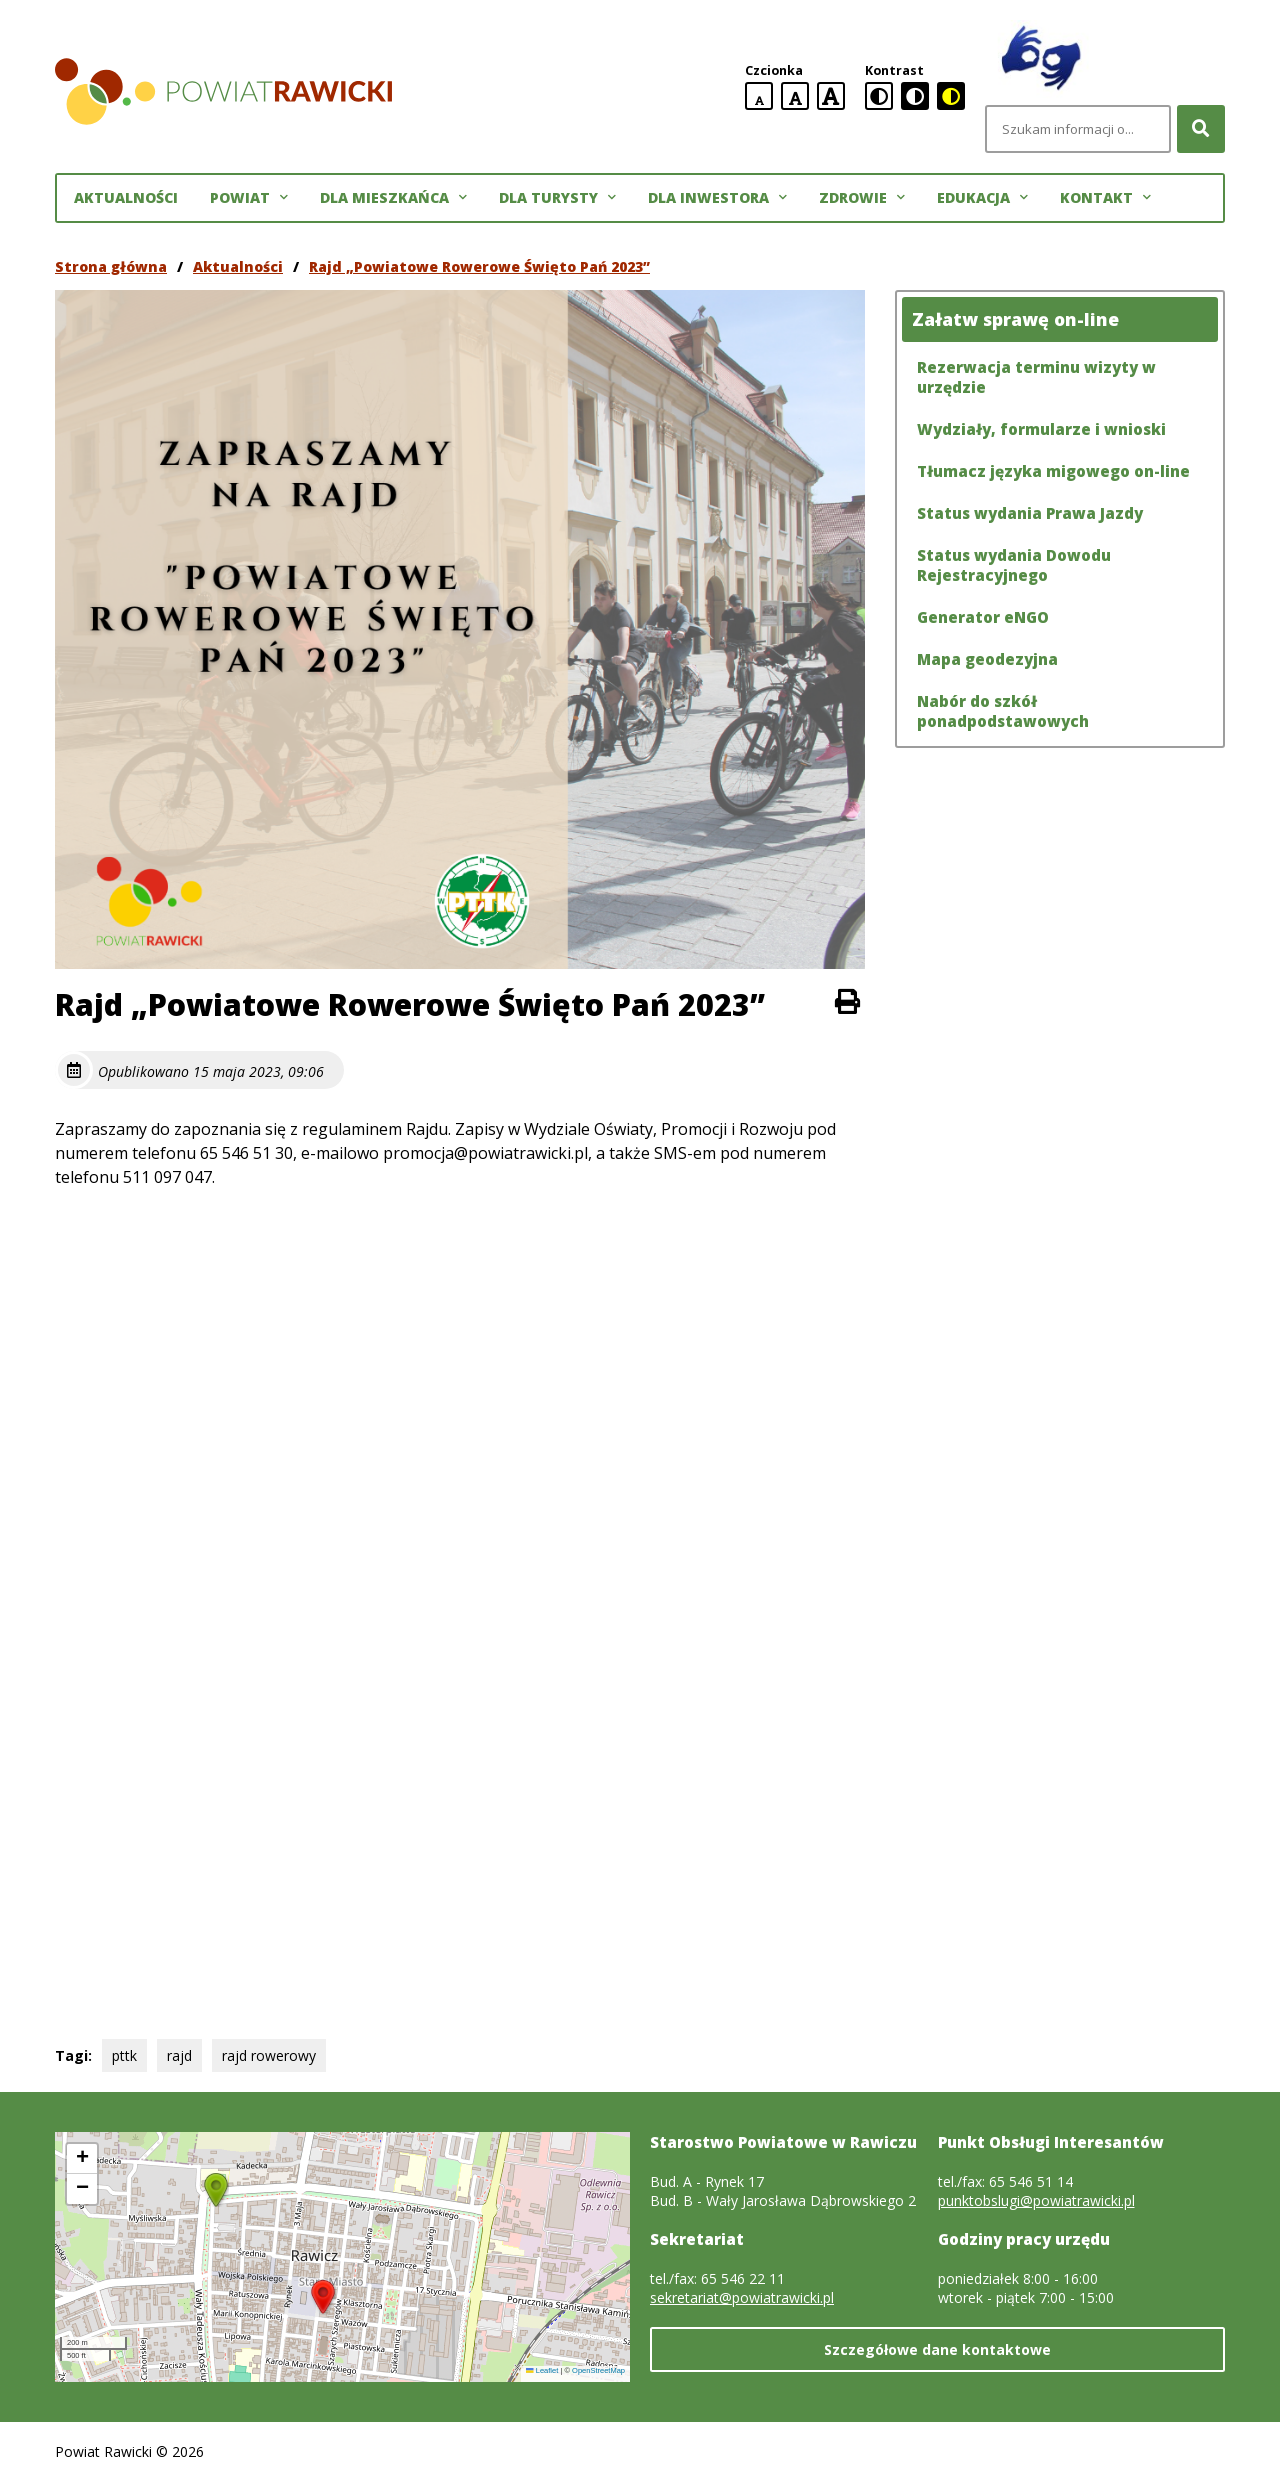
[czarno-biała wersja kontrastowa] (915, 96)
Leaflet (542, 2370)
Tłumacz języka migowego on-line (1053, 471)
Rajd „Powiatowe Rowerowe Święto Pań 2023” (479, 266)
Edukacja (982, 198)
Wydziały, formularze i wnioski (1041, 429)
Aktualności (126, 197)
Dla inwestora (717, 198)
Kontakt (1105, 198)
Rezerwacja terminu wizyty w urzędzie (1036, 377)
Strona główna (111, 266)
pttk (124, 2055)
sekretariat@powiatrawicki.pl (742, 2297)
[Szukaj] (1201, 129)
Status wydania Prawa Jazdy (1030, 513)
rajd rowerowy (269, 2055)
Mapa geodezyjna (987, 659)
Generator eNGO (983, 617)
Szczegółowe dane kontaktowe (937, 2349)
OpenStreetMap (598, 2370)
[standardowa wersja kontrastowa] (879, 96)
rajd (179, 2055)
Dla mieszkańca (393, 198)
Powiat (249, 198)
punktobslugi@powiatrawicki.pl (1036, 2200)
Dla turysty (557, 198)
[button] (323, 2297)
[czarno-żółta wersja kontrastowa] (951, 96)
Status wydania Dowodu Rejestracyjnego (1014, 565)
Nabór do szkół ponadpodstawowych (1003, 711)
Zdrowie (862, 198)
